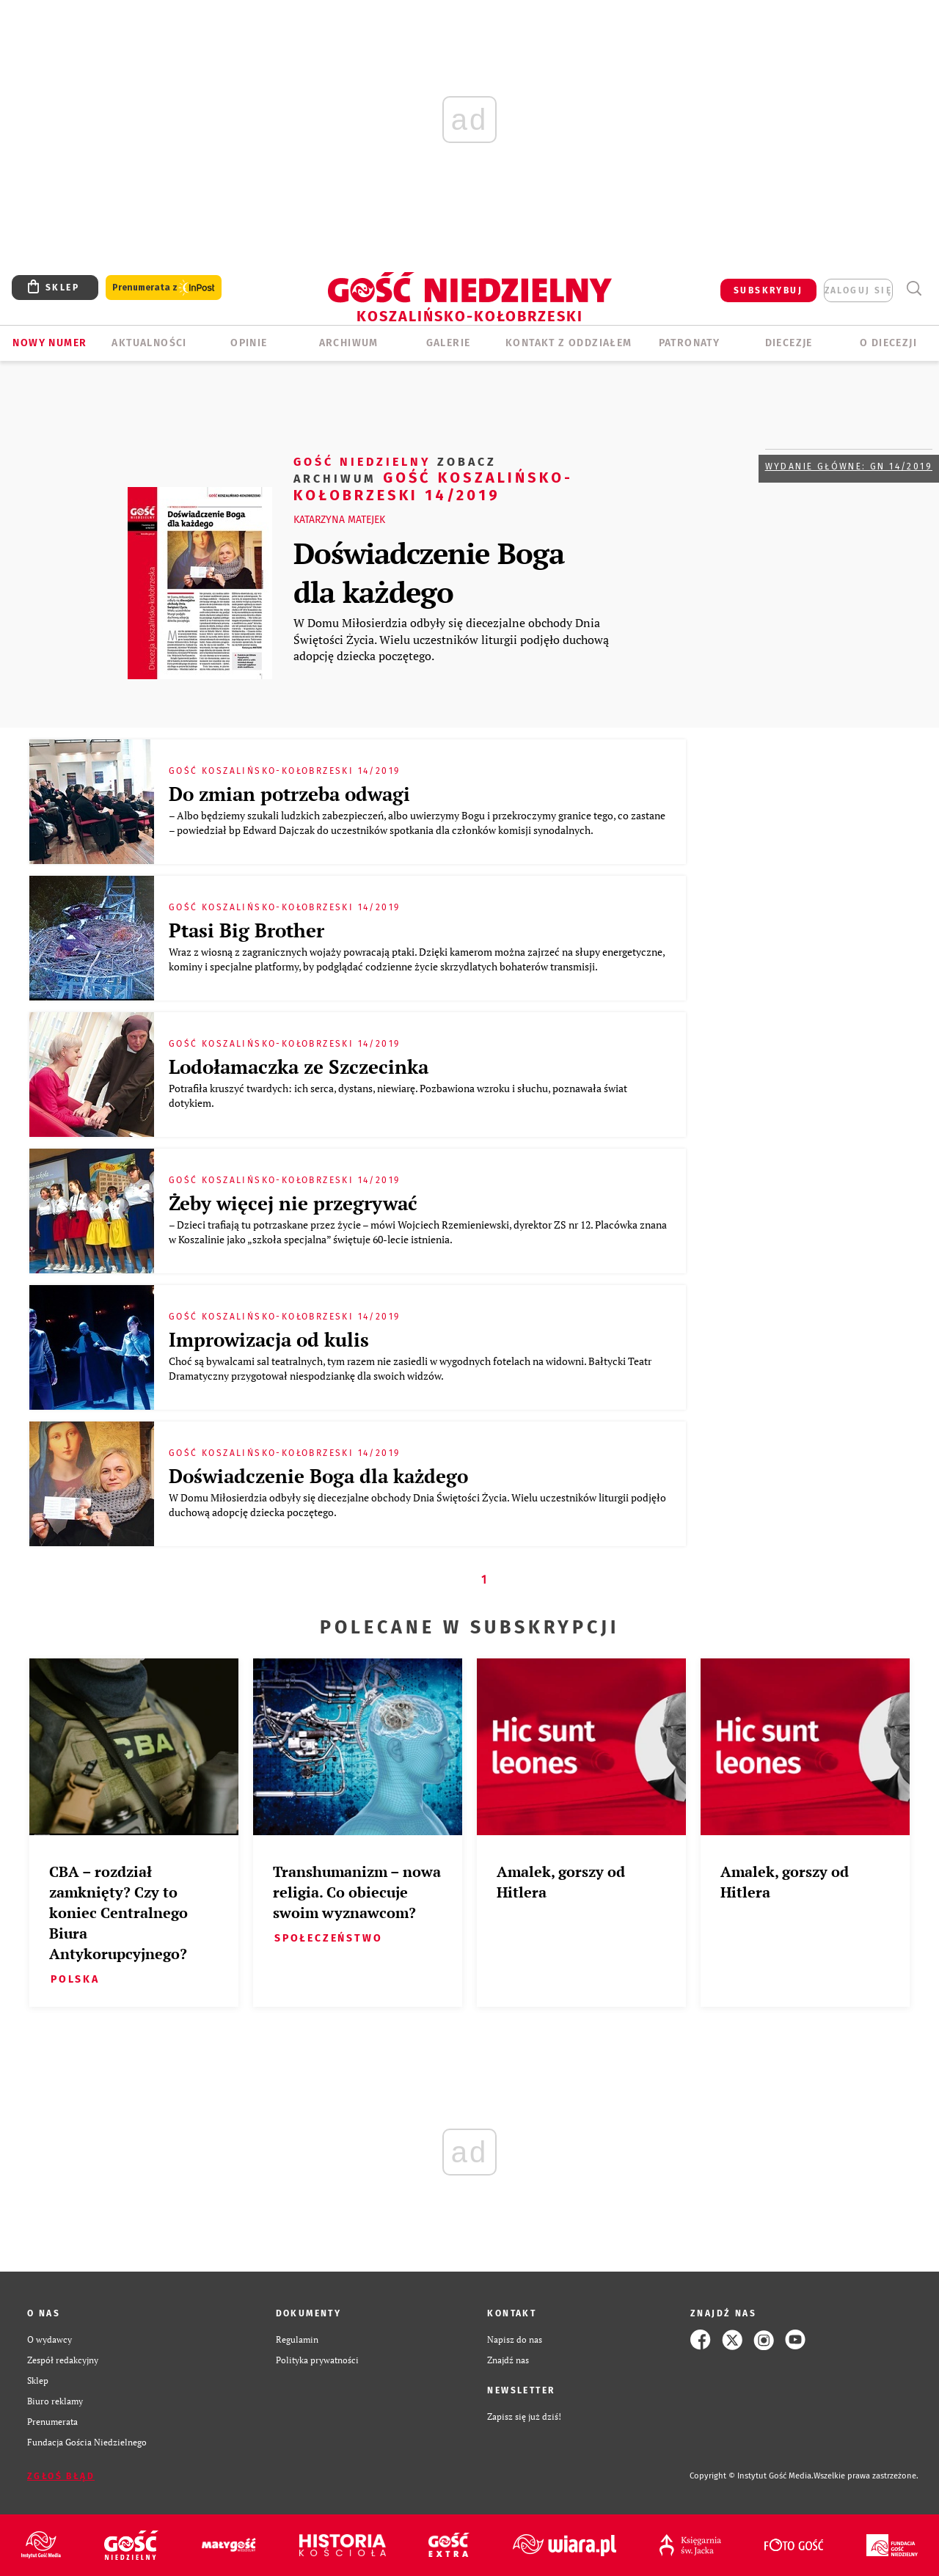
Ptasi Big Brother (246, 930)
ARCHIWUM (349, 343)
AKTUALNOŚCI (149, 343)
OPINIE (248, 343)
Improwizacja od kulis (269, 1339)
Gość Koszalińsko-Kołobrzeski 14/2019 (433, 478)
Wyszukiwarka (913, 288)
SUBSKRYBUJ (768, 290)
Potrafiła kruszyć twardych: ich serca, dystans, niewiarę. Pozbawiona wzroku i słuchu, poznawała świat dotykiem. (398, 1095)
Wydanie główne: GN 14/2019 (848, 466)
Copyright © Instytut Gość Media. (752, 2476)
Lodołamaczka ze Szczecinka (298, 1066)
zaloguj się (858, 290)
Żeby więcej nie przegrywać (293, 1202)
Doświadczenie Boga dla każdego (428, 572)
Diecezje (789, 343)
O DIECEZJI (888, 343)
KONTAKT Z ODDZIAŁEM (568, 343)
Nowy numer (49, 343)
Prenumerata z (163, 287)
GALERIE (448, 343)
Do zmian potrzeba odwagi (289, 793)
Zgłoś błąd (61, 2476)
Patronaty (689, 343)
